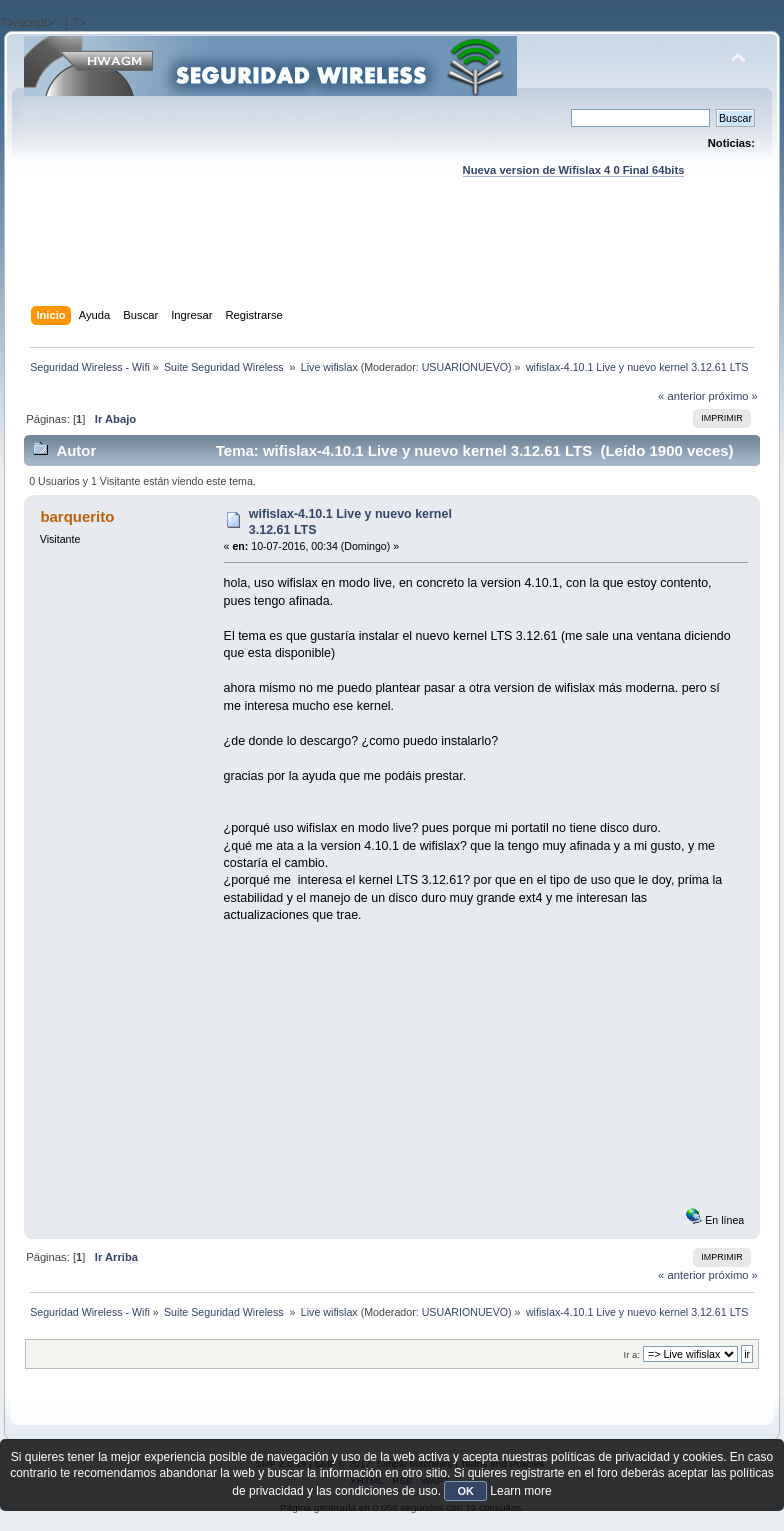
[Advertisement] (392, 261)
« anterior (681, 396)
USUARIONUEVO (465, 367)
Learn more (520, 1491)
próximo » (733, 396)
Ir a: (631, 1354)
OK (465, 1491)
